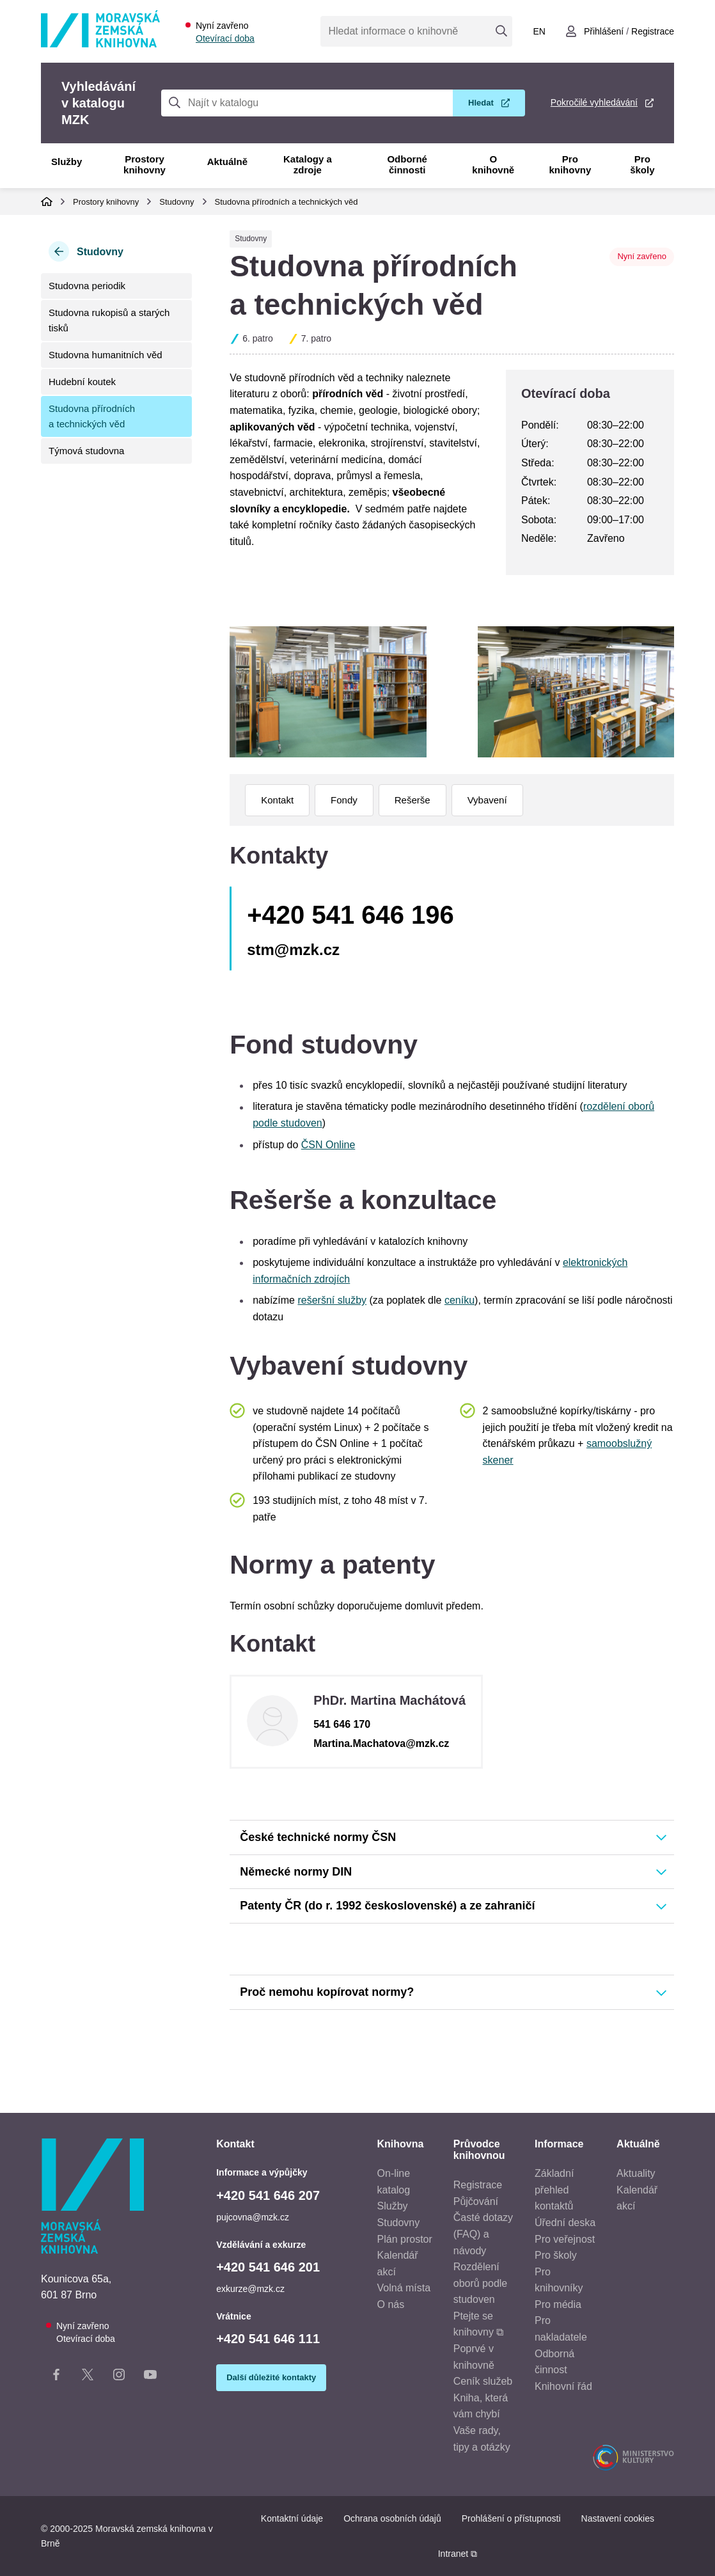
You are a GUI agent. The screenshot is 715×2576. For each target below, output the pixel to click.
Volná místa (404, 2287)
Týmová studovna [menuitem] (86, 450)
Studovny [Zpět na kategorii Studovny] (100, 251)
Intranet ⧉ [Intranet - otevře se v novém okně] (457, 2553)
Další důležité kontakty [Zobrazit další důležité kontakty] (271, 2377)
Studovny (176, 202)
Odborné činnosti (407, 164)
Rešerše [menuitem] (412, 799)
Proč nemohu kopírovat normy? (327, 1992)
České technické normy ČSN (318, 1837)
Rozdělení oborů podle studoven (480, 2283)
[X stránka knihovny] (87, 2377)
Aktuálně (227, 161)
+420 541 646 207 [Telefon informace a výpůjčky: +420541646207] (268, 2195)
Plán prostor (404, 2239)
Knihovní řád (563, 2386)
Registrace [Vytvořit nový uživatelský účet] (652, 31)
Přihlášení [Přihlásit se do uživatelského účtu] (604, 31)
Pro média (558, 2304)
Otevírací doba (225, 38)
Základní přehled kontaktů (554, 2189)
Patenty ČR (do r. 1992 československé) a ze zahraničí (387, 1905)
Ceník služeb (483, 2381)
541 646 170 (341, 1724)
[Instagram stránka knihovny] (119, 2377)
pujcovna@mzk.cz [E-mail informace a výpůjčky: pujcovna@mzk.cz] (252, 2217)
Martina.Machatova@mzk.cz (381, 1743)
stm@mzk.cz (293, 949)
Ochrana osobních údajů (392, 2518)
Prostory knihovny (144, 164)
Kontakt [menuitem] (277, 799)
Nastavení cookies (617, 2518)
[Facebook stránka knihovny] (56, 2377)
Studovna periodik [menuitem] (87, 285)
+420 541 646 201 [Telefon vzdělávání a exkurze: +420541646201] (268, 2267)
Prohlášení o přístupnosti (511, 2518)
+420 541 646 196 (350, 915)
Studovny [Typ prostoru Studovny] (251, 238)
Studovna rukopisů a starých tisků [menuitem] (109, 320)
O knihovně (493, 164)
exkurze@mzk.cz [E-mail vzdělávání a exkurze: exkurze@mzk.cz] (250, 2289)
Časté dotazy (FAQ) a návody (483, 2234)
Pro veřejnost (565, 2239)
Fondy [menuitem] (344, 799)
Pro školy (642, 164)
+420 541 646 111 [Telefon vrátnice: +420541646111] (268, 2339)
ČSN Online (328, 1144)
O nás (391, 2304)
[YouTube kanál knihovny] (150, 2377)
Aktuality (636, 2173)
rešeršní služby (331, 1300)
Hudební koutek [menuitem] (82, 381)
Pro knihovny (570, 164)
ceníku (459, 1300)
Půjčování (475, 2201)
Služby (66, 161)
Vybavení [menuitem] (487, 799)
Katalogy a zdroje (307, 164)
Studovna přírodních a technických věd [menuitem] (92, 416)
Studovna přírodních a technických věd (286, 202)
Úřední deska (565, 2222)
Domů (46, 201)
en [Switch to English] (539, 31)
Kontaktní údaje (292, 2518)
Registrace (477, 2184)
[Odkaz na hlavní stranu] (100, 43)
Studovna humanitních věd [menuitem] (105, 354)
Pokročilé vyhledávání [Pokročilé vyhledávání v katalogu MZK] (594, 102)
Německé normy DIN (296, 1871)
